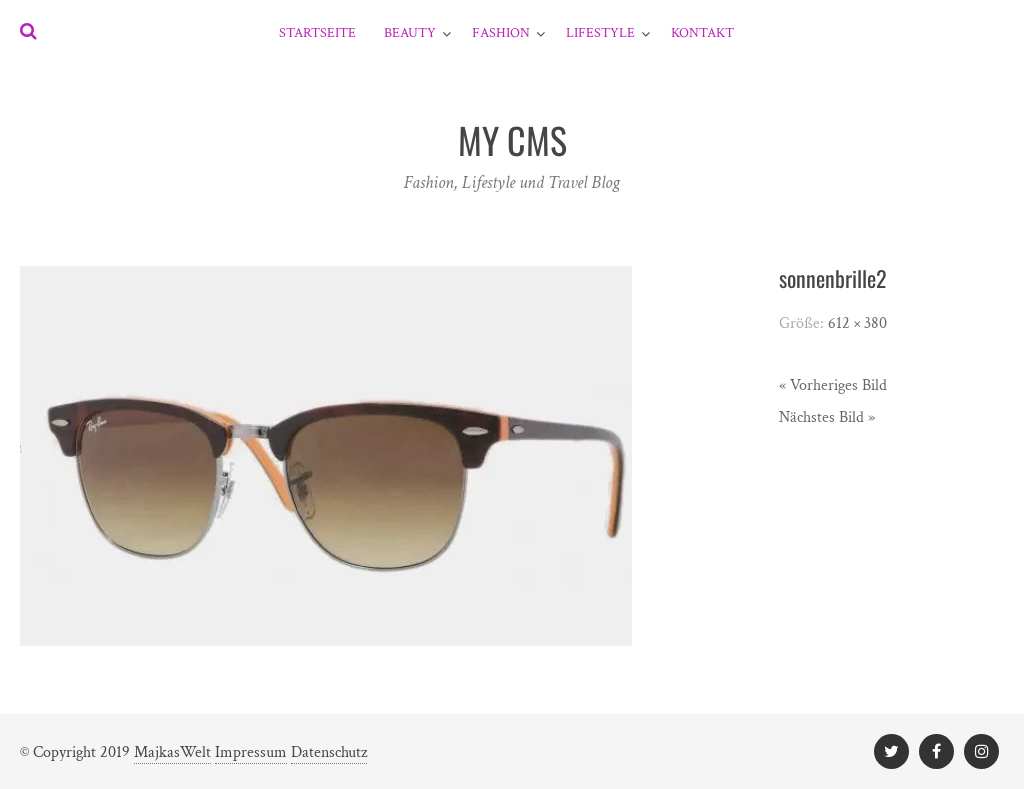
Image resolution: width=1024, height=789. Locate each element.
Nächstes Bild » (827, 417)
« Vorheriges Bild (833, 385)
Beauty (410, 33)
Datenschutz (329, 752)
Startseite (317, 33)
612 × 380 (857, 323)
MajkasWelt (172, 752)
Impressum (251, 752)
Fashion (501, 33)
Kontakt (702, 33)
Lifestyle (600, 33)
